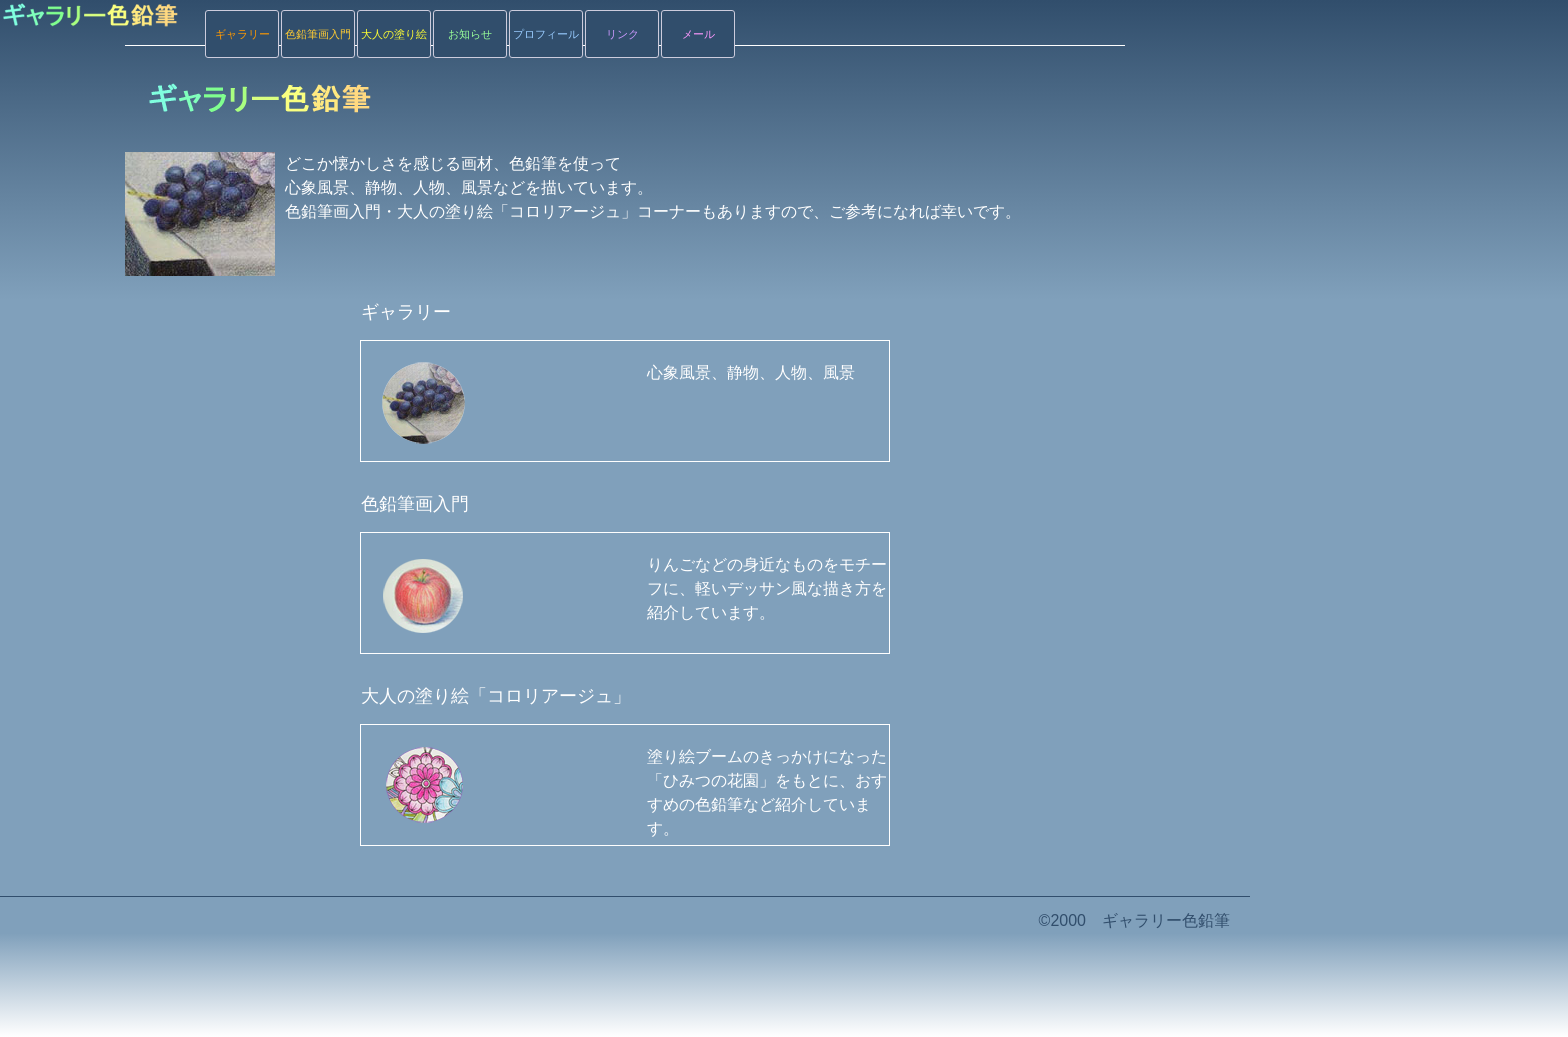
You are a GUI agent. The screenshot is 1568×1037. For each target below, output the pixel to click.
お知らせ (470, 34)
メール (698, 34)
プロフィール (546, 34)
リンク (622, 34)
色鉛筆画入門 (318, 34)
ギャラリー (242, 34)
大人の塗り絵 (394, 34)
